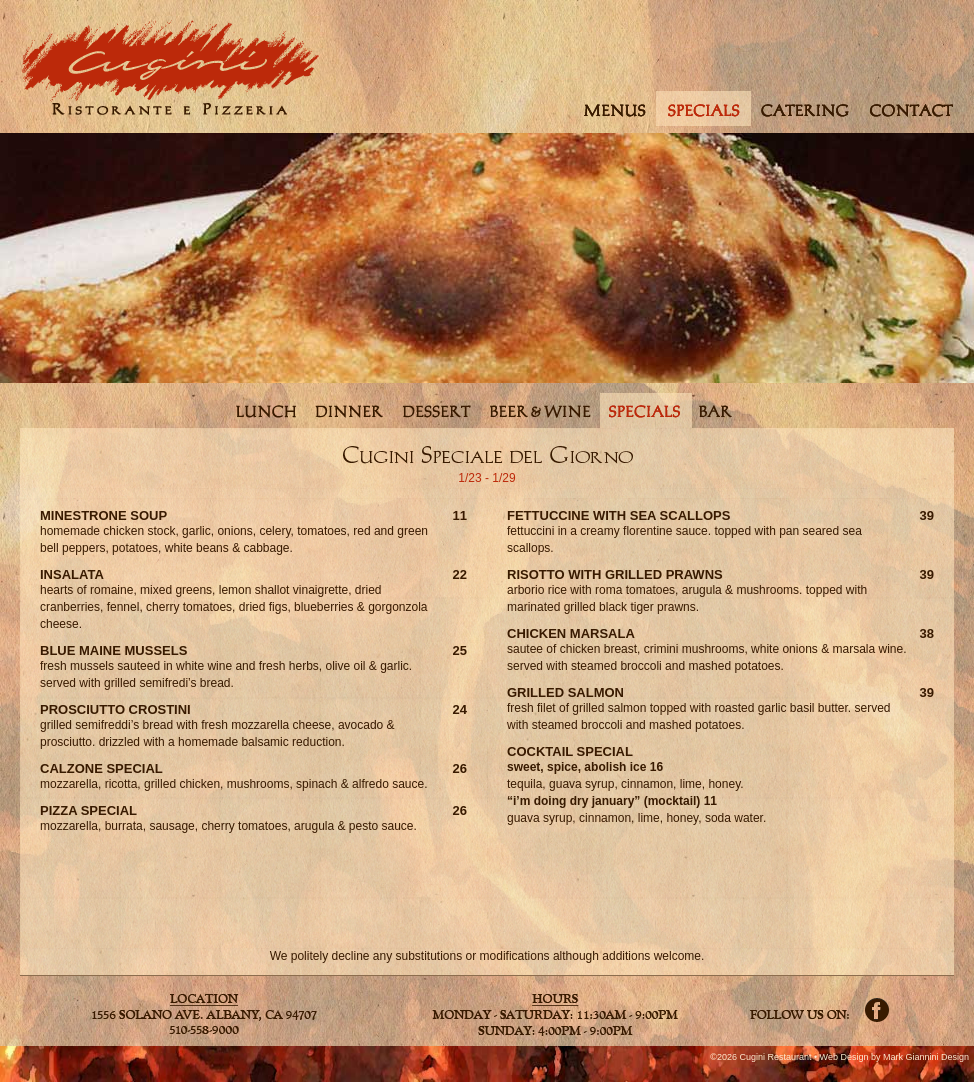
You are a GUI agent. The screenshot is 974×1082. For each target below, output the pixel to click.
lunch (265, 410)
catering (806, 108)
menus (613, 108)
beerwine (540, 410)
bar (715, 410)
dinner (350, 410)
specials (703, 108)
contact (914, 108)
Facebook (877, 1010)
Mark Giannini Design (926, 1057)
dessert (437, 410)
